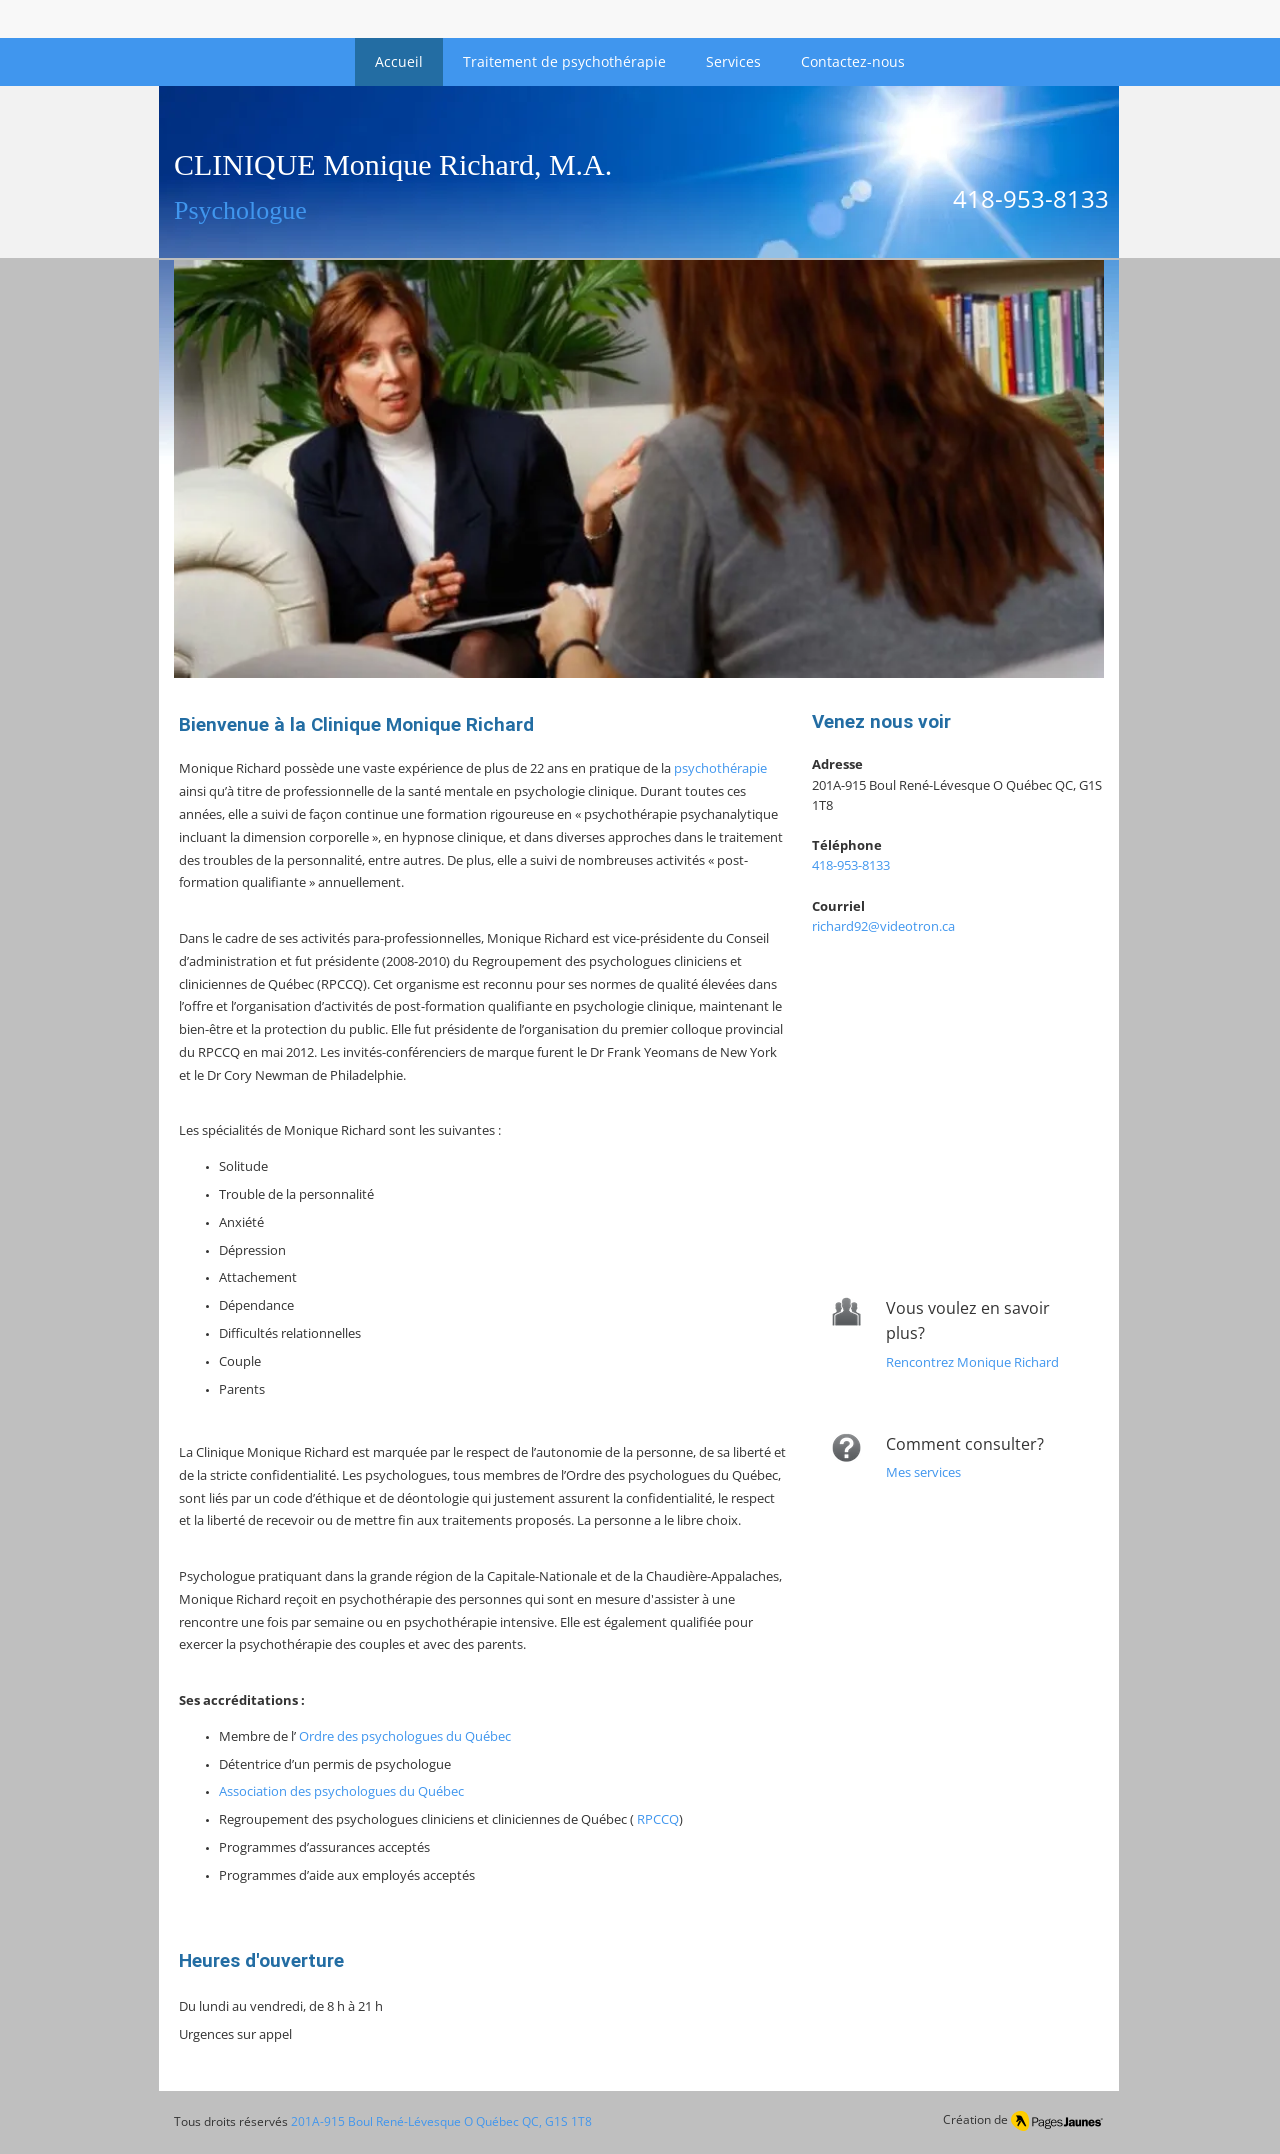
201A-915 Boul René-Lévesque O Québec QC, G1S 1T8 (441, 2121)
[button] (639, 469)
